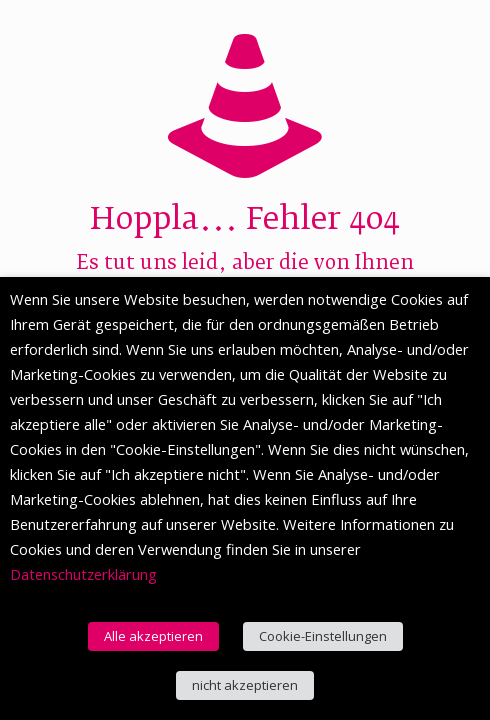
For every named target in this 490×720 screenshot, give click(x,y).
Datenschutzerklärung (83, 574)
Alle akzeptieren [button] (153, 636)
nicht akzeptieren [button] (245, 685)
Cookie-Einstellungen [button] (323, 636)
